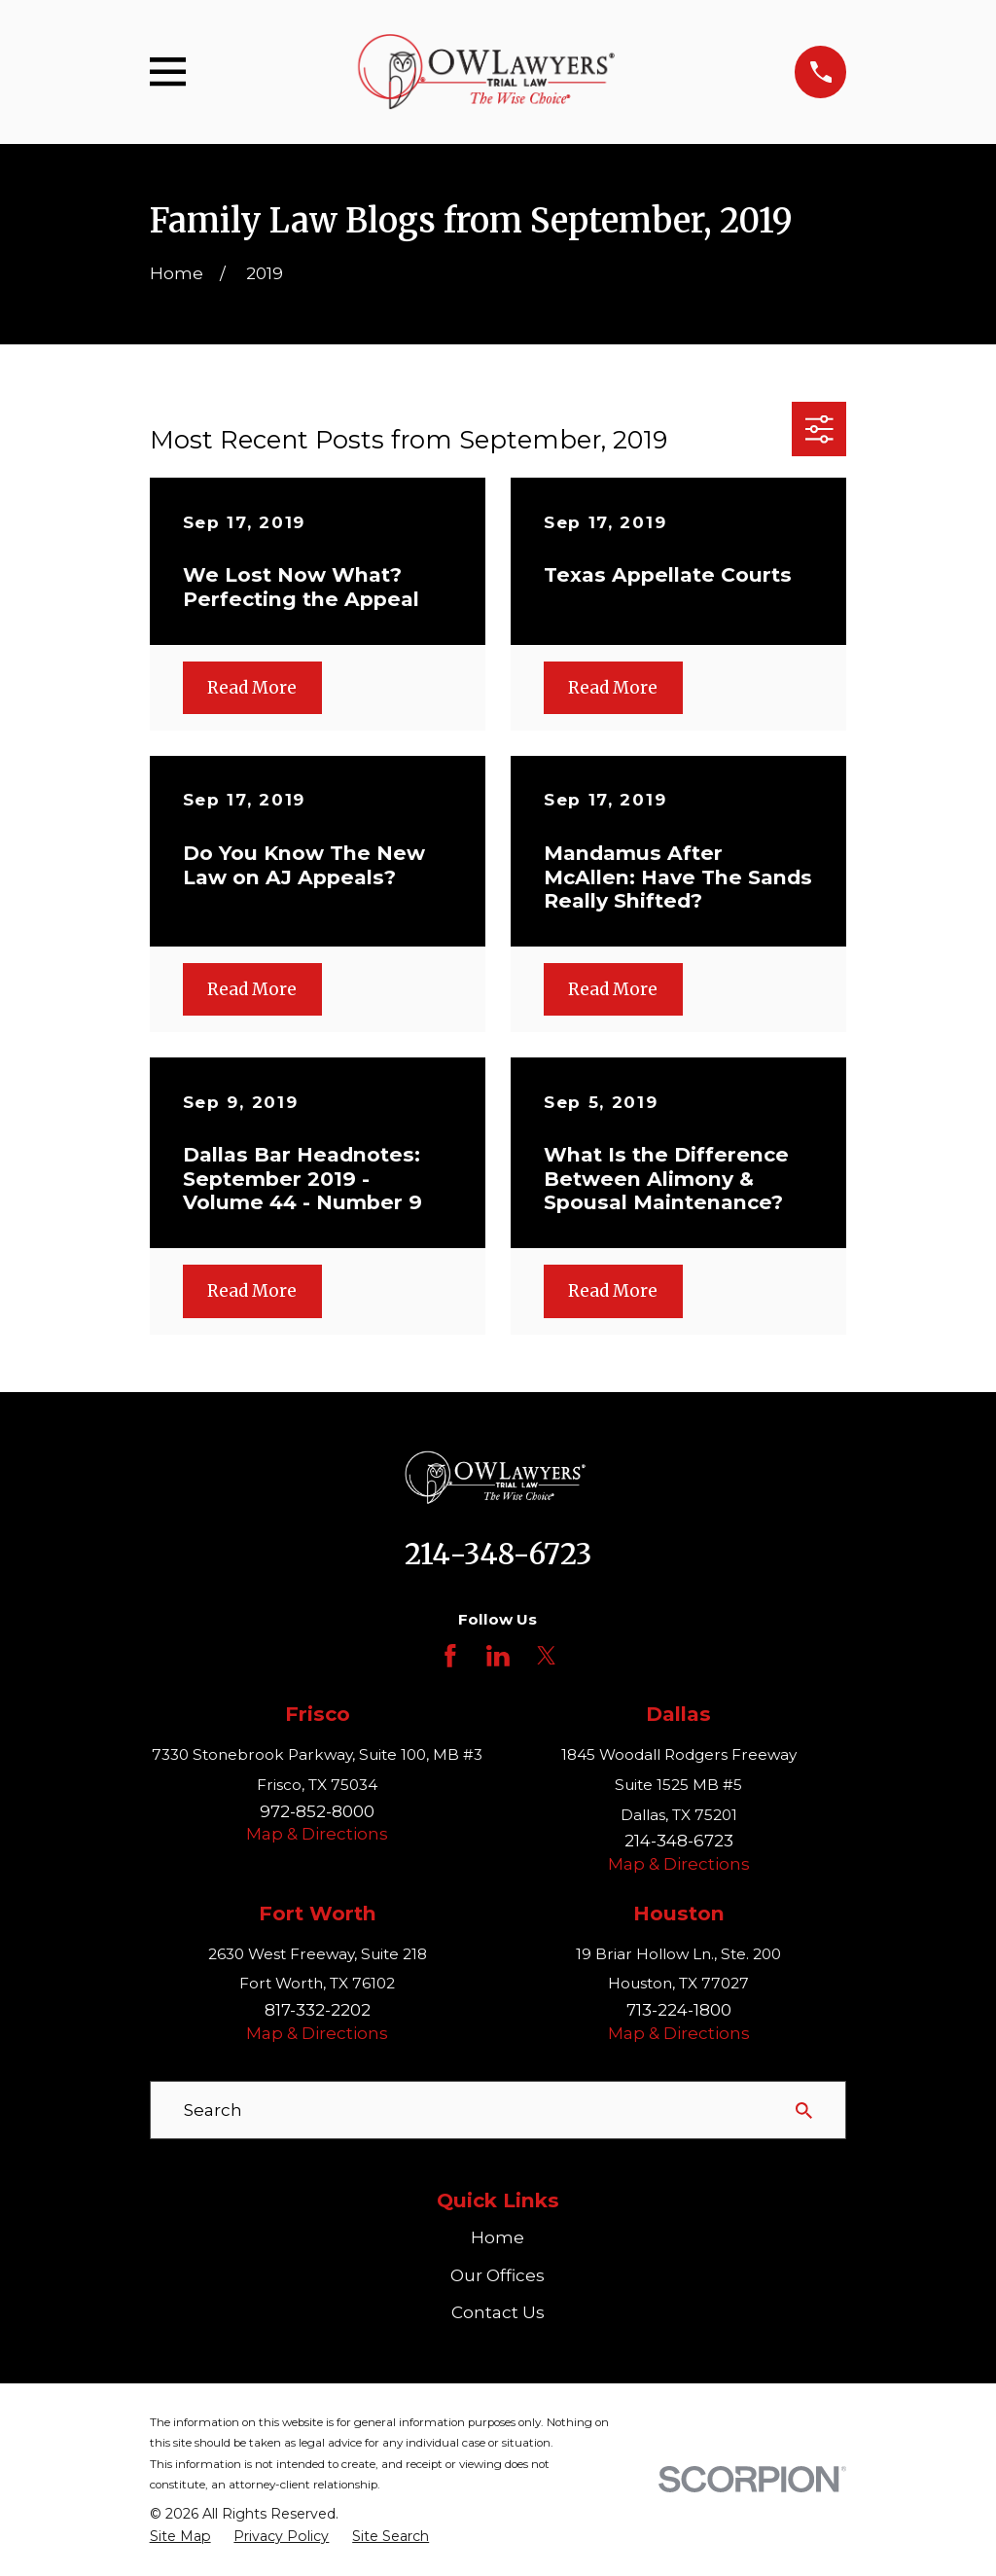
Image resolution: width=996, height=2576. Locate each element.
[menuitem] (180, 2537)
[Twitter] (546, 1655)
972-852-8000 (317, 1811)
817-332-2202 (318, 2010)
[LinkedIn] (498, 1655)
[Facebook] (450, 1655)
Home (497, 2237)
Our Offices (497, 2275)
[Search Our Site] (804, 2110)
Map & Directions (317, 1833)
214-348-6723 (498, 1554)
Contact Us (498, 2312)
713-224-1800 (678, 2010)
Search (213, 2110)
